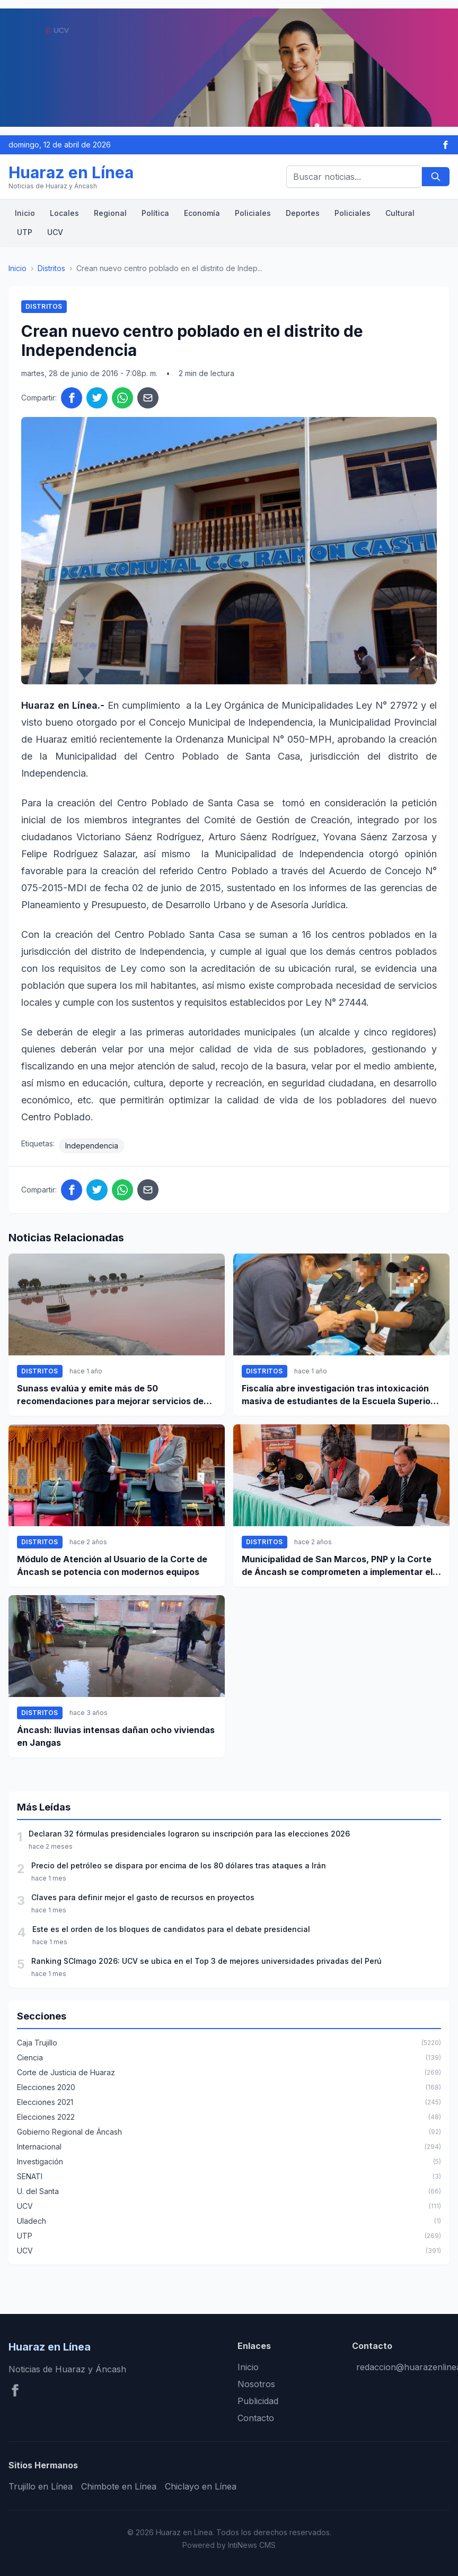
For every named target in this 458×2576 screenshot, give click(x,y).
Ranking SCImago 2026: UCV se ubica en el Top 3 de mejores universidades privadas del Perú (206, 1960)
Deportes (303, 212)
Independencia (91, 1145)
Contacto (255, 2418)
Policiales (253, 212)
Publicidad (257, 2401)
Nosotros (256, 2384)
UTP (24, 232)
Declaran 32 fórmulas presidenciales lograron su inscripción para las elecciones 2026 (189, 1833)
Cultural (400, 212)
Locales (64, 212)
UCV (55, 232)
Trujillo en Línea (40, 2486)
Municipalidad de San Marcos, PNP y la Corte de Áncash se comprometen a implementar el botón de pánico (337, 1566)
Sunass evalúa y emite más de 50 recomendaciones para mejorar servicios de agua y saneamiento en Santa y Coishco (110, 1395)
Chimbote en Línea (118, 2486)
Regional (110, 212)
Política (155, 212)
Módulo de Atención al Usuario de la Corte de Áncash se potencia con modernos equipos (112, 1565)
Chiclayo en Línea (200, 2486)
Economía (202, 212)
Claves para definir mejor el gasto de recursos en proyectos (142, 1897)
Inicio (25, 212)
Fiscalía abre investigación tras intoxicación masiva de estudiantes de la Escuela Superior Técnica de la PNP (338, 1395)
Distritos (51, 268)
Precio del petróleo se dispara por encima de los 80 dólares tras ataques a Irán (178, 1865)
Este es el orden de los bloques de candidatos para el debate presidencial (171, 1929)
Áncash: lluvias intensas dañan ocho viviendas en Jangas (116, 1736)
